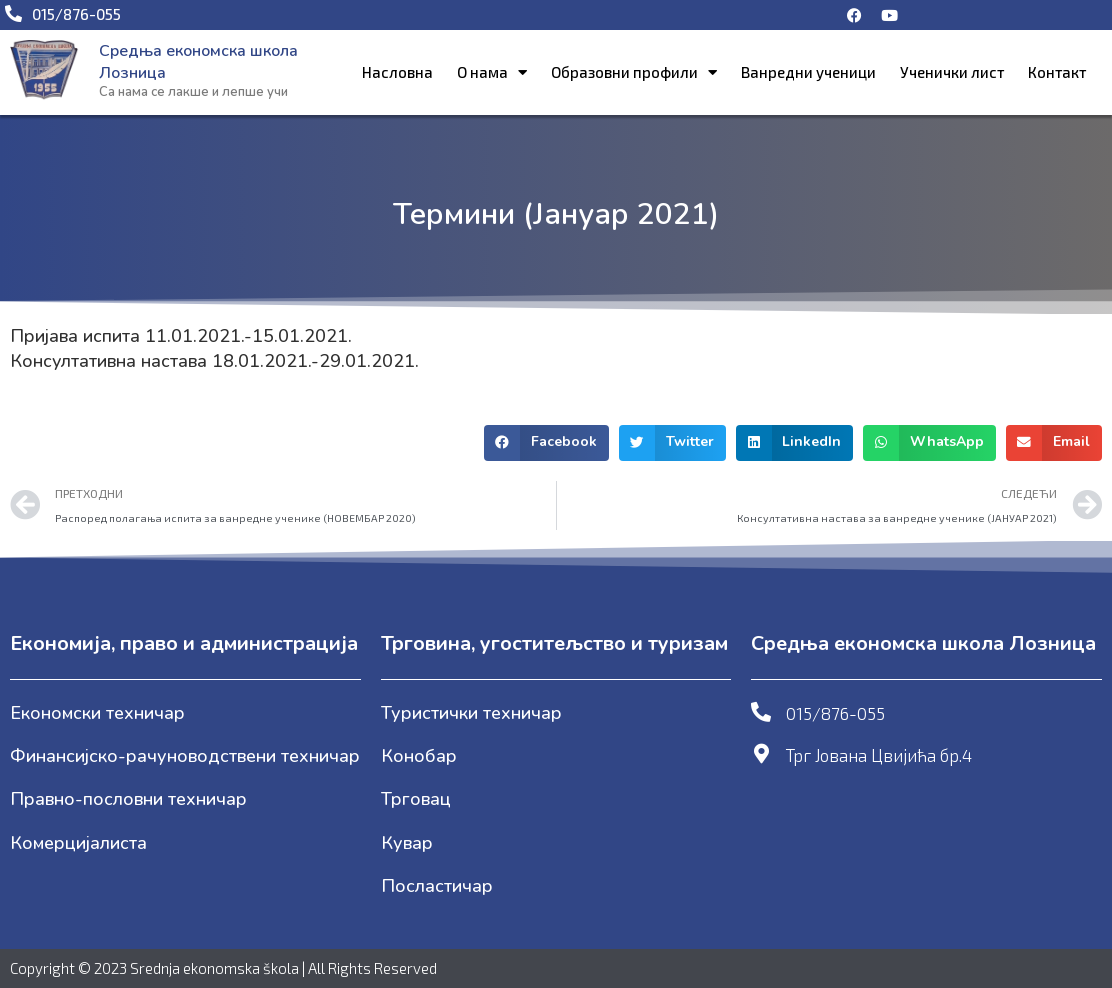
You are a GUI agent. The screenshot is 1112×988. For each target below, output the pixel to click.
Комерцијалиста (78, 843)
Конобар (419, 756)
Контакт (1057, 72)
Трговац (416, 799)
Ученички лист (952, 72)
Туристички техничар (471, 713)
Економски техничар (97, 713)
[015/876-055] (761, 712)
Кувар (407, 843)
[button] (546, 443)
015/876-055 (835, 713)
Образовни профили (634, 72)
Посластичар (437, 886)
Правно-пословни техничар (128, 799)
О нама (492, 72)
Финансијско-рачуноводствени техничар (185, 756)
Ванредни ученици (808, 72)
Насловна (397, 72)
